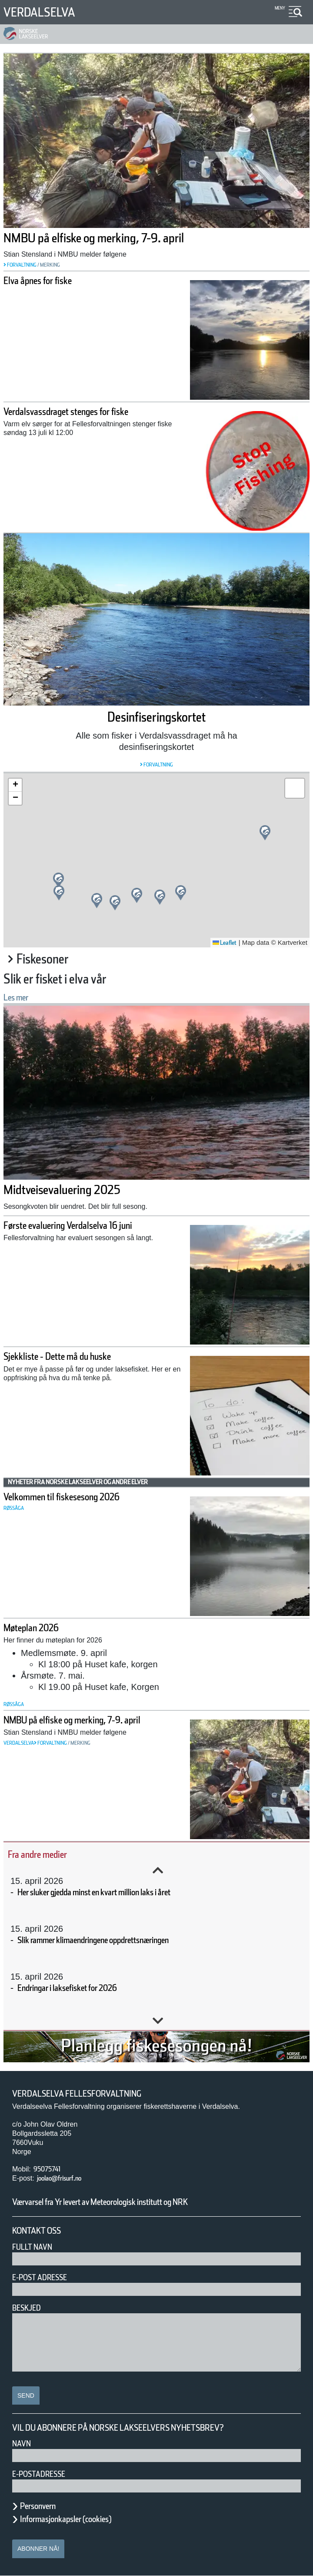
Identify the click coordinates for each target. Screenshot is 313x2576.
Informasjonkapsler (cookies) (82, 2519)
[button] (159, 897)
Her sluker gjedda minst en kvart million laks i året (127, 1892)
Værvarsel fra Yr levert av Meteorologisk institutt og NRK (135, 2202)
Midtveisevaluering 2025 (81, 1189)
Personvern (44, 2506)
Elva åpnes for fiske (50, 280)
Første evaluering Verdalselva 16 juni (92, 1225)
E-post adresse (46, 2277)
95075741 (51, 2169)
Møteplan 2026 (39, 1628)
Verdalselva (46, 12)
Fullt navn (35, 2246)
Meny (279, 8)
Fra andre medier (49, 1854)
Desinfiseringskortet (156, 717)
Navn (23, 2443)
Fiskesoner (51, 959)
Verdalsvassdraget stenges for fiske (88, 411)
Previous (157, 1870)
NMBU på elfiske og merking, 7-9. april (124, 238)
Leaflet (221, 943)
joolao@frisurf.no (66, 2178)
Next (157, 2021)
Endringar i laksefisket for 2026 (85, 1988)
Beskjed (29, 2307)
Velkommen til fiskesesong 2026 (80, 1497)
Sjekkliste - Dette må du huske (76, 1356)
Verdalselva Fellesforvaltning (88, 2094)
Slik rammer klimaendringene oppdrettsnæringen (125, 1940)
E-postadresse (44, 2474)
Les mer (20, 997)
